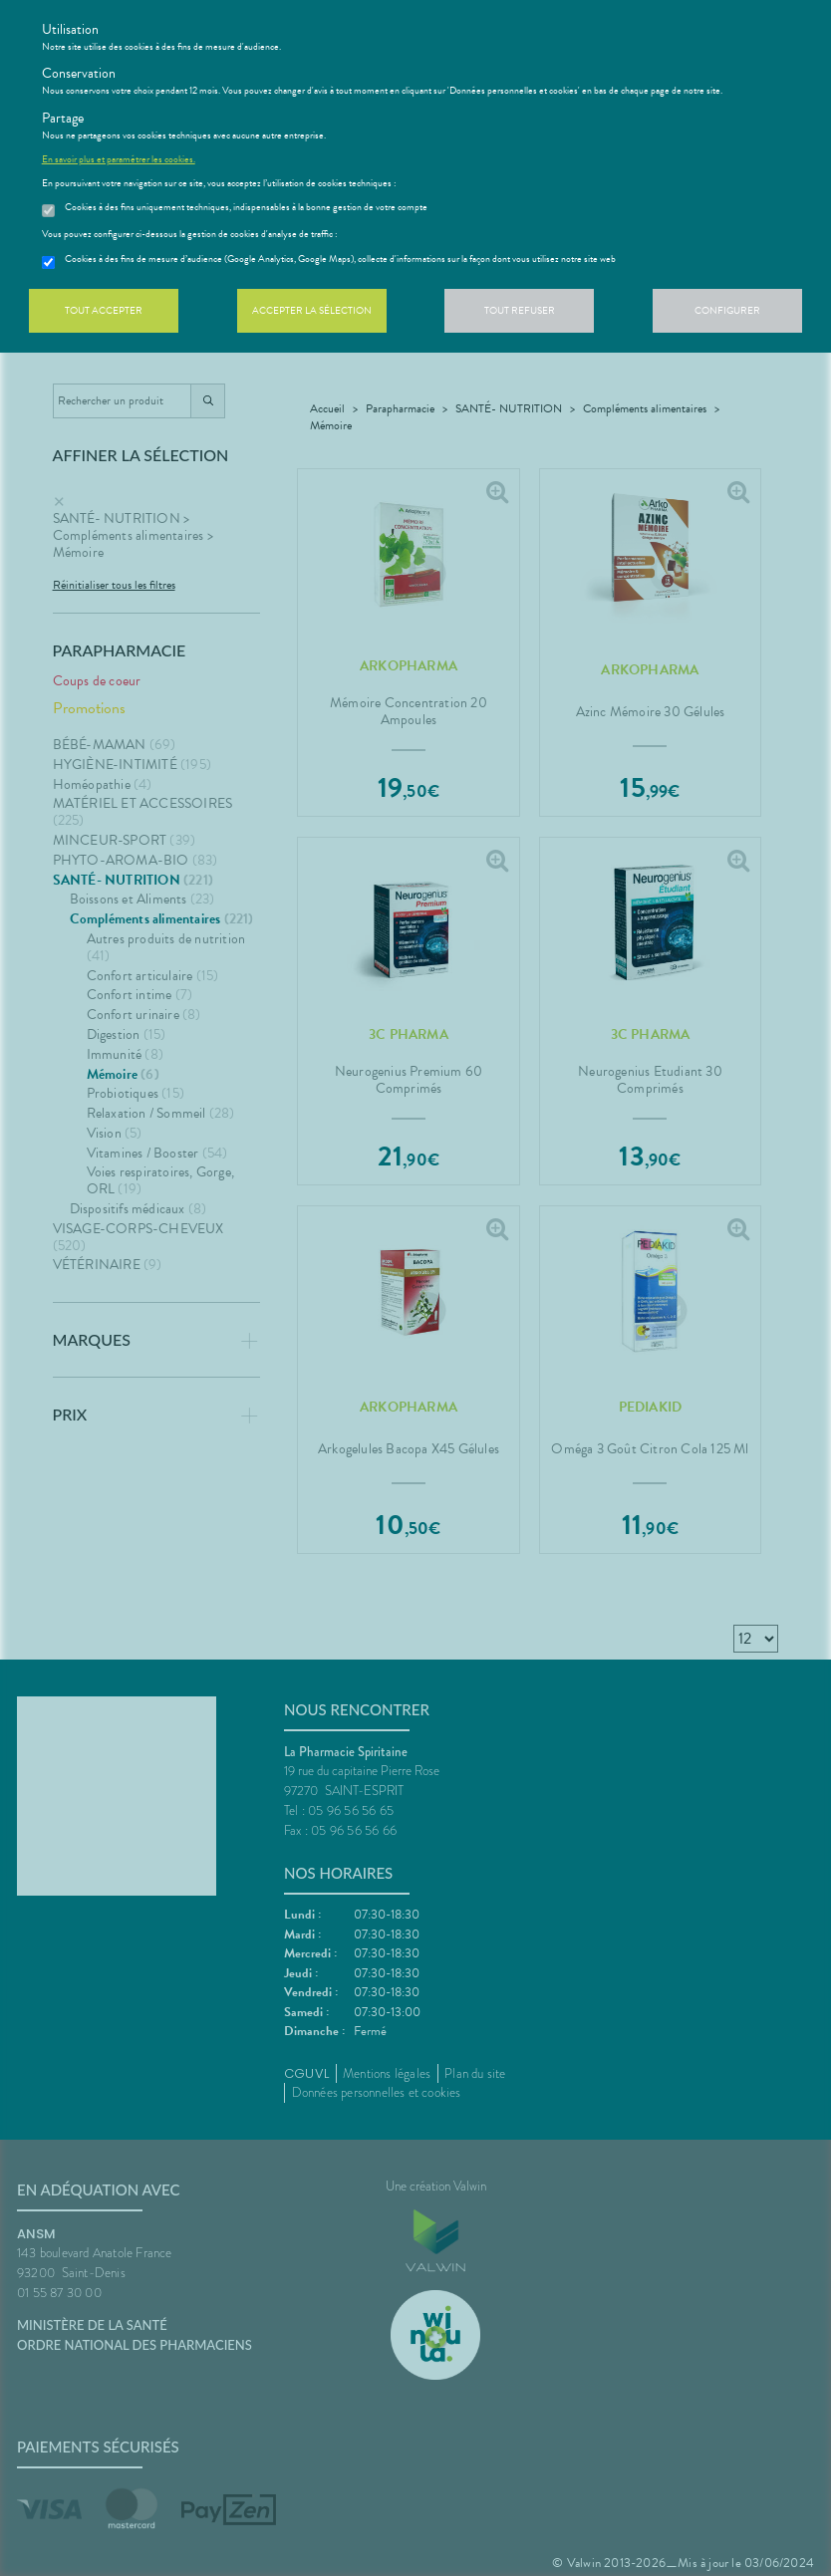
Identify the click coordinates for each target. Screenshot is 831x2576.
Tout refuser (519, 310)
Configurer (727, 310)
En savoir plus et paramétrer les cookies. (118, 159)
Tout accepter (103, 310)
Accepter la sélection (312, 310)
